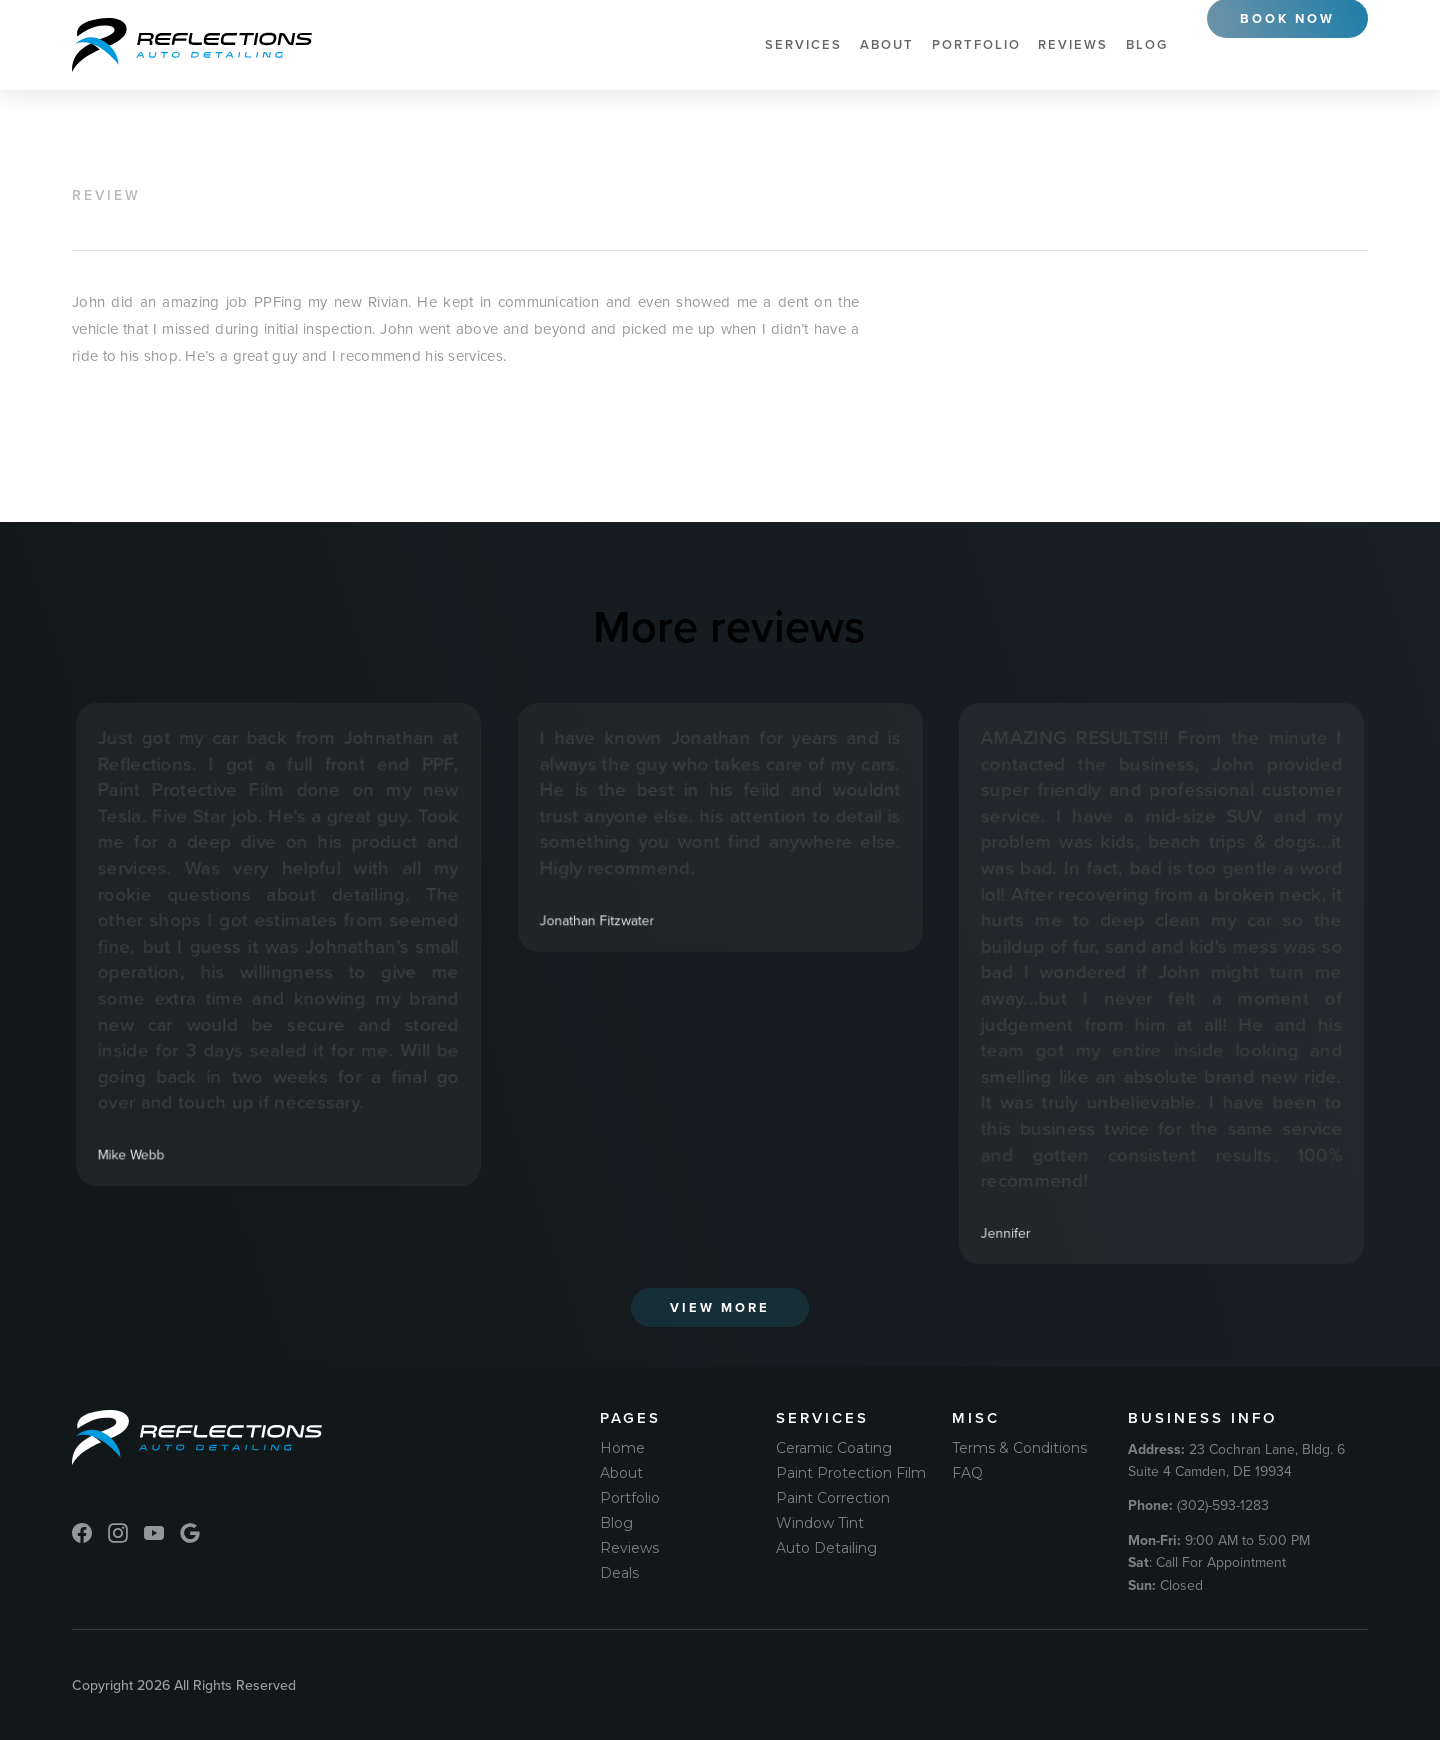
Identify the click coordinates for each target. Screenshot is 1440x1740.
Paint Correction (833, 1498)
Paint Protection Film (851, 1473)
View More (720, 1307)
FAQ (967, 1473)
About (887, 44)
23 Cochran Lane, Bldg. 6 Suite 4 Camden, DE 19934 (1236, 1460)
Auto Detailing (826, 1548)
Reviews (1073, 44)
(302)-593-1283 (1198, 1505)
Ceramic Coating (834, 1448)
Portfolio (976, 44)
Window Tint (820, 1523)
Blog (1147, 44)
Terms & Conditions (1019, 1448)
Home (622, 1448)
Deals (619, 1573)
